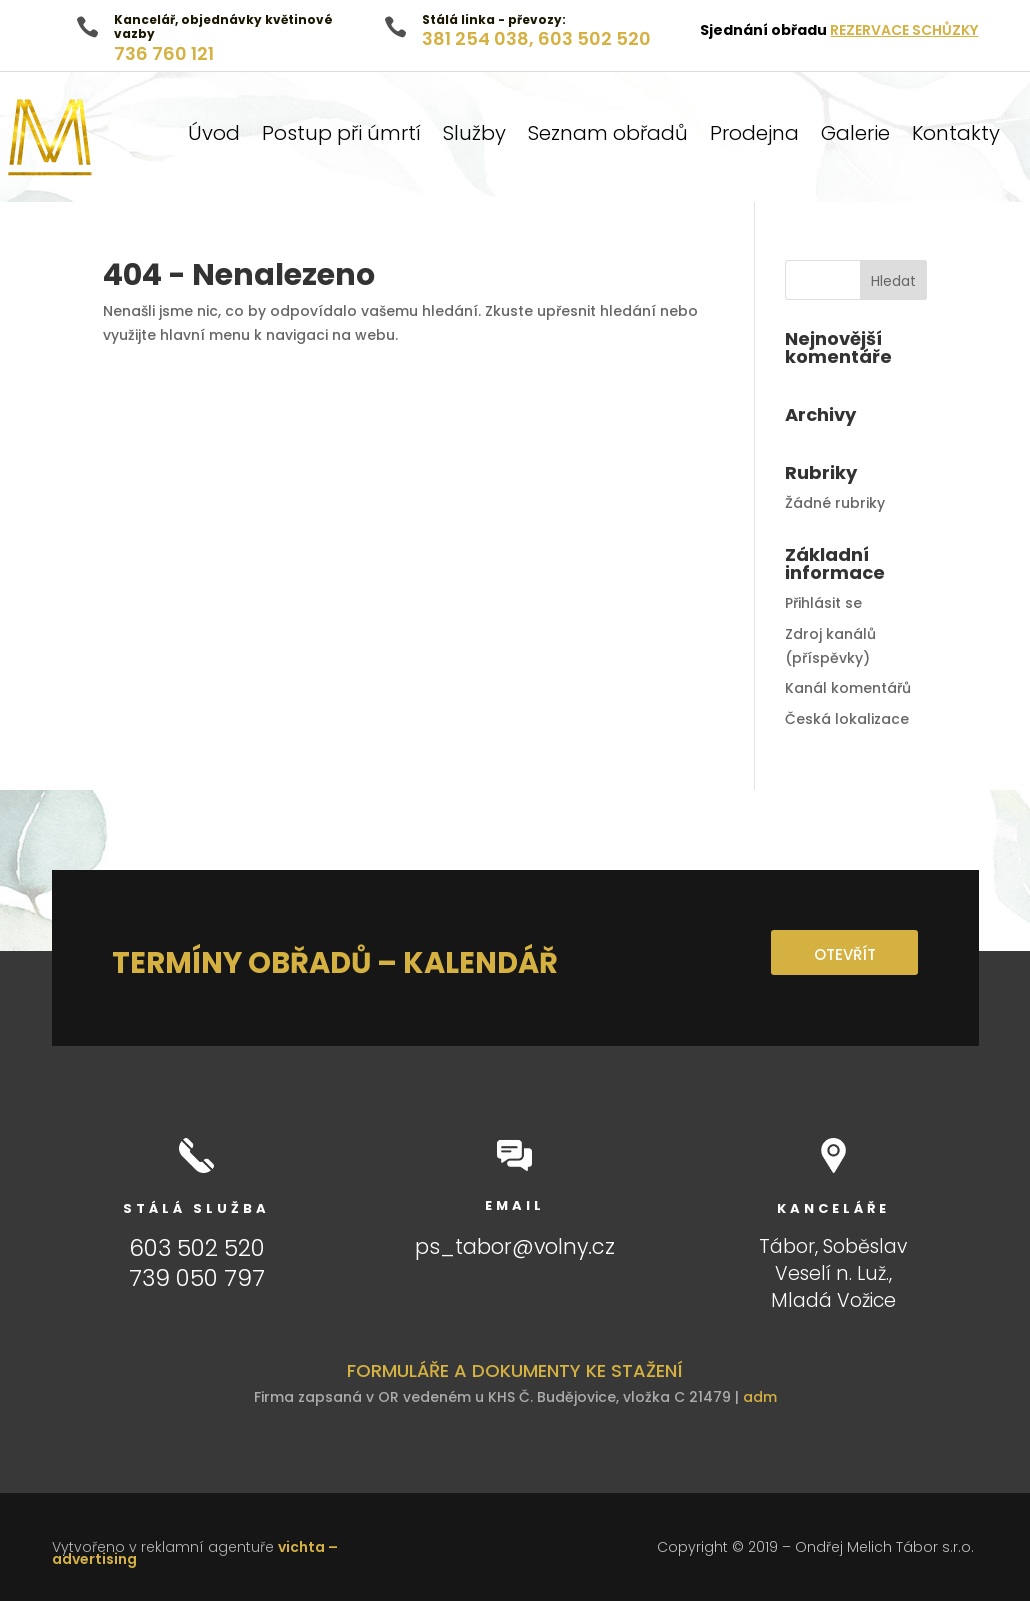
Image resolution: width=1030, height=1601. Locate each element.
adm (760, 1397)
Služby (474, 136)
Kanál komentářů (848, 688)
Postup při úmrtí (341, 136)
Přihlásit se (823, 603)
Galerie (855, 136)
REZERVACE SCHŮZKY (904, 30)
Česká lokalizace (847, 719)
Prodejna (754, 136)
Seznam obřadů (608, 136)
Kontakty (956, 136)
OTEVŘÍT (844, 954)
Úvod (214, 136)
